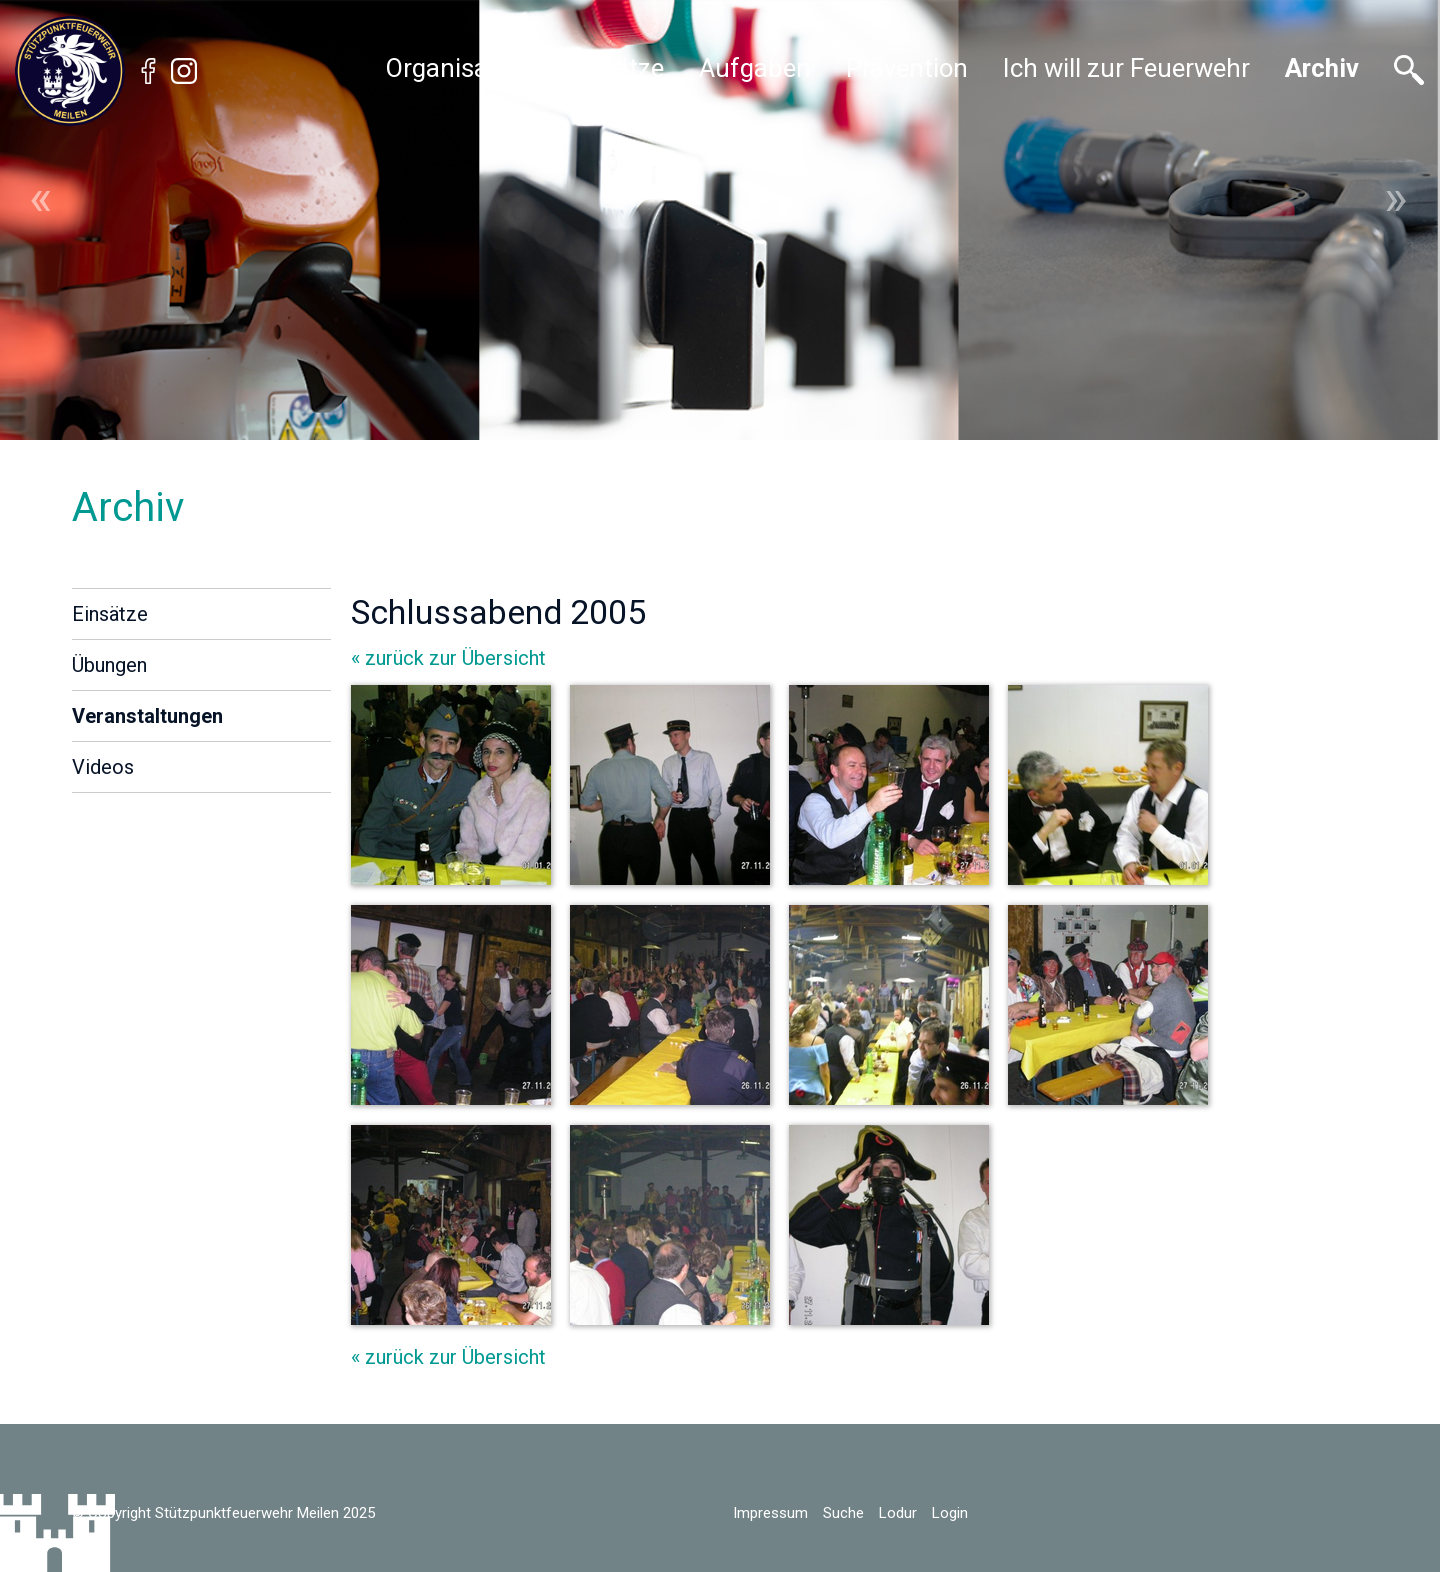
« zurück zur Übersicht (448, 658)
